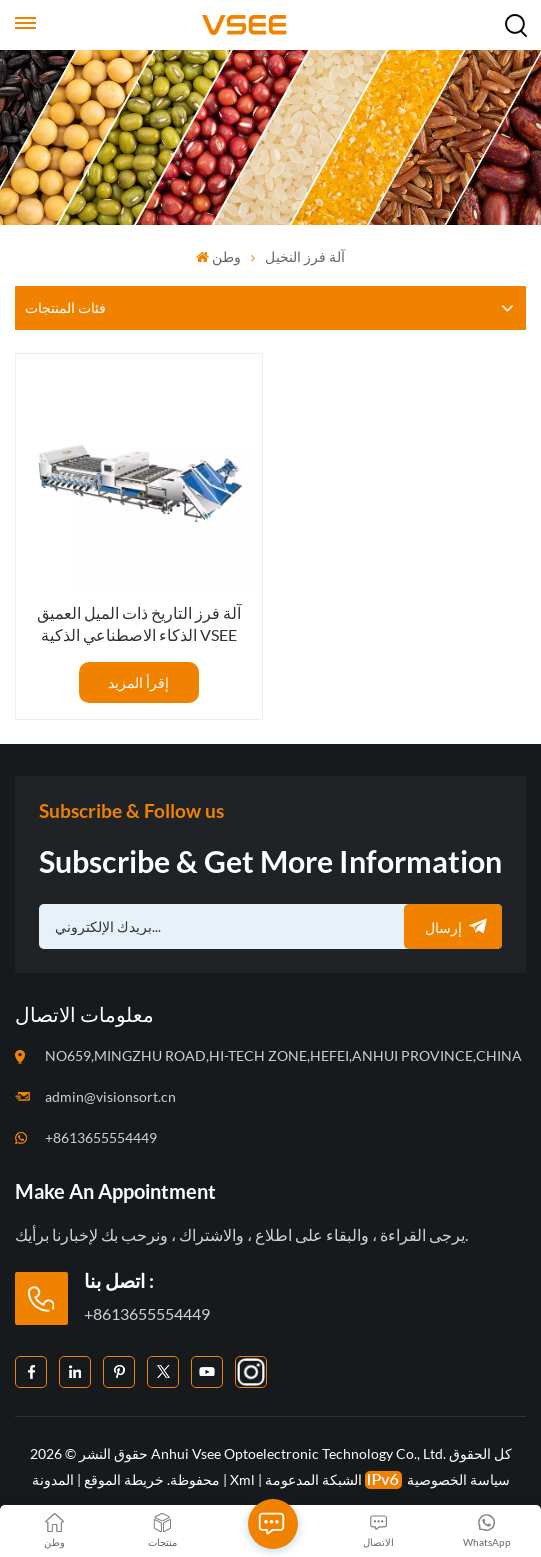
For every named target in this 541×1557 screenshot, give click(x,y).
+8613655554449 (101, 1137)
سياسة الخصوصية (458, 1479)
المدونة (53, 1479)
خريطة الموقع (122, 1479)
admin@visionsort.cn (110, 1096)
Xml (242, 1479)
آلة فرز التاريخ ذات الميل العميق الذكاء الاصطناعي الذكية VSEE (139, 623)
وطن (218, 256)
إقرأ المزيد (138, 682)
